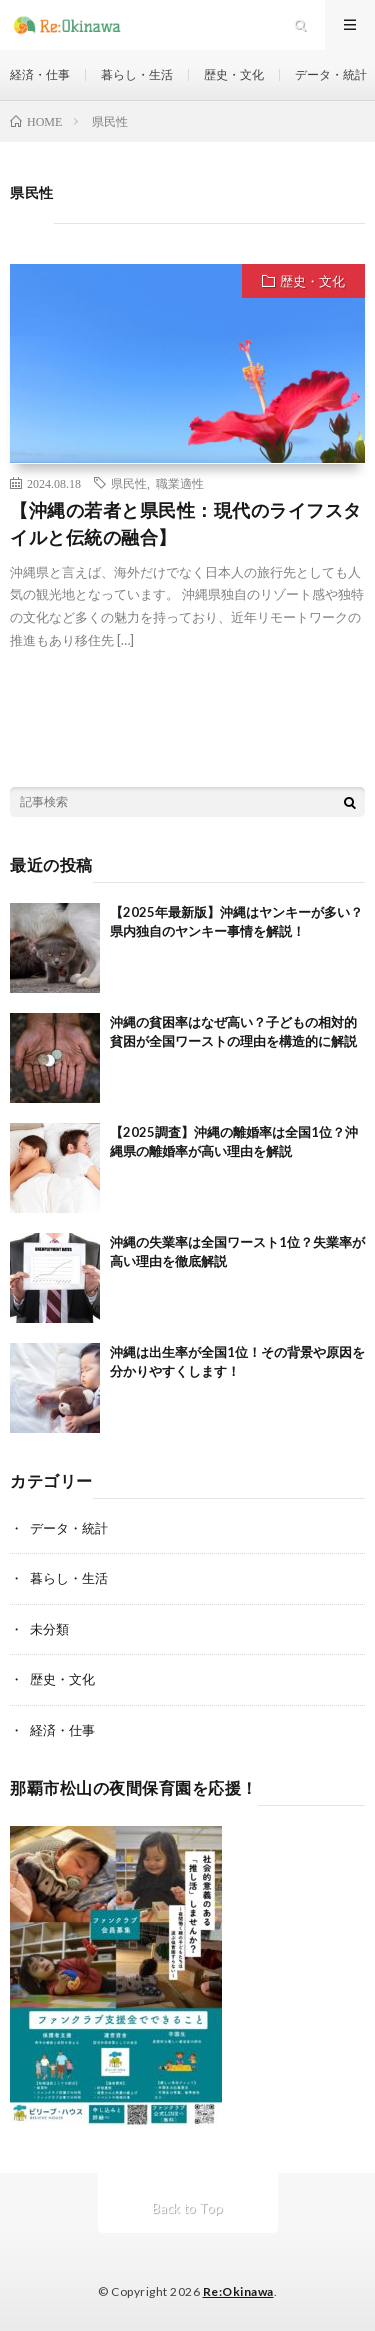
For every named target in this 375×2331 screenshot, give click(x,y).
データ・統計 (331, 74)
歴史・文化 (234, 74)
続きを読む (291, 689)
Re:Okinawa (238, 2291)
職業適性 (180, 483)
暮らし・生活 (137, 74)
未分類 (49, 1629)
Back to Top (187, 2208)
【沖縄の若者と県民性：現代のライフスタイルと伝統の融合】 (186, 523)
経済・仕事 (40, 74)
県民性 (129, 483)
